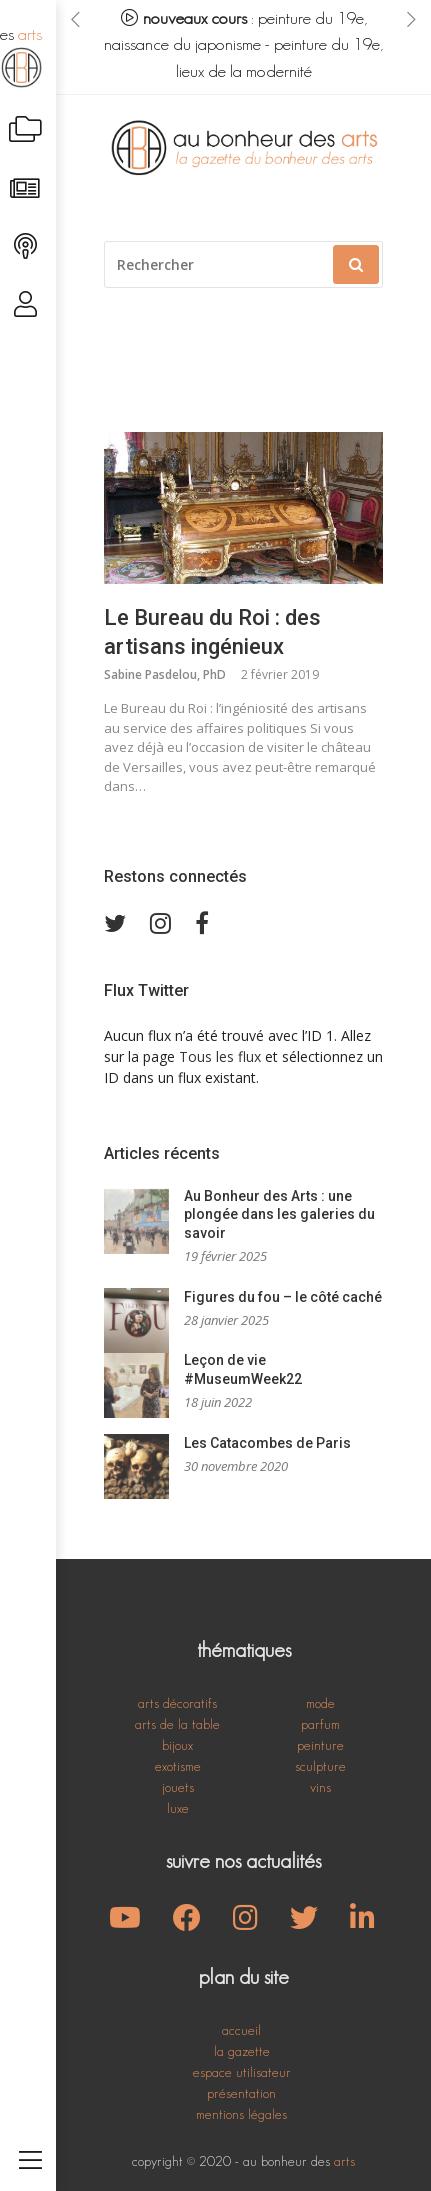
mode (320, 1703)
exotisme (178, 1766)
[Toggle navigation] (30, 2137)
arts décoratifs (177, 1703)
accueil (241, 2030)
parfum (320, 1724)
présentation (241, 2093)
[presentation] (75, 19)
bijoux (177, 1745)
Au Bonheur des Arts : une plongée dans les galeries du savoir (279, 1214)
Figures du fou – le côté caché (283, 1297)
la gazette (242, 2051)
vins (320, 1787)
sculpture (320, 1766)
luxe (178, 1808)
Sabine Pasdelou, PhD (165, 674)
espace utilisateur (242, 2072)
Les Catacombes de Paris (267, 1443)
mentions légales (241, 2114)
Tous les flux (220, 1056)
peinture (320, 1745)
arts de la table (177, 1724)
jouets (178, 1787)
